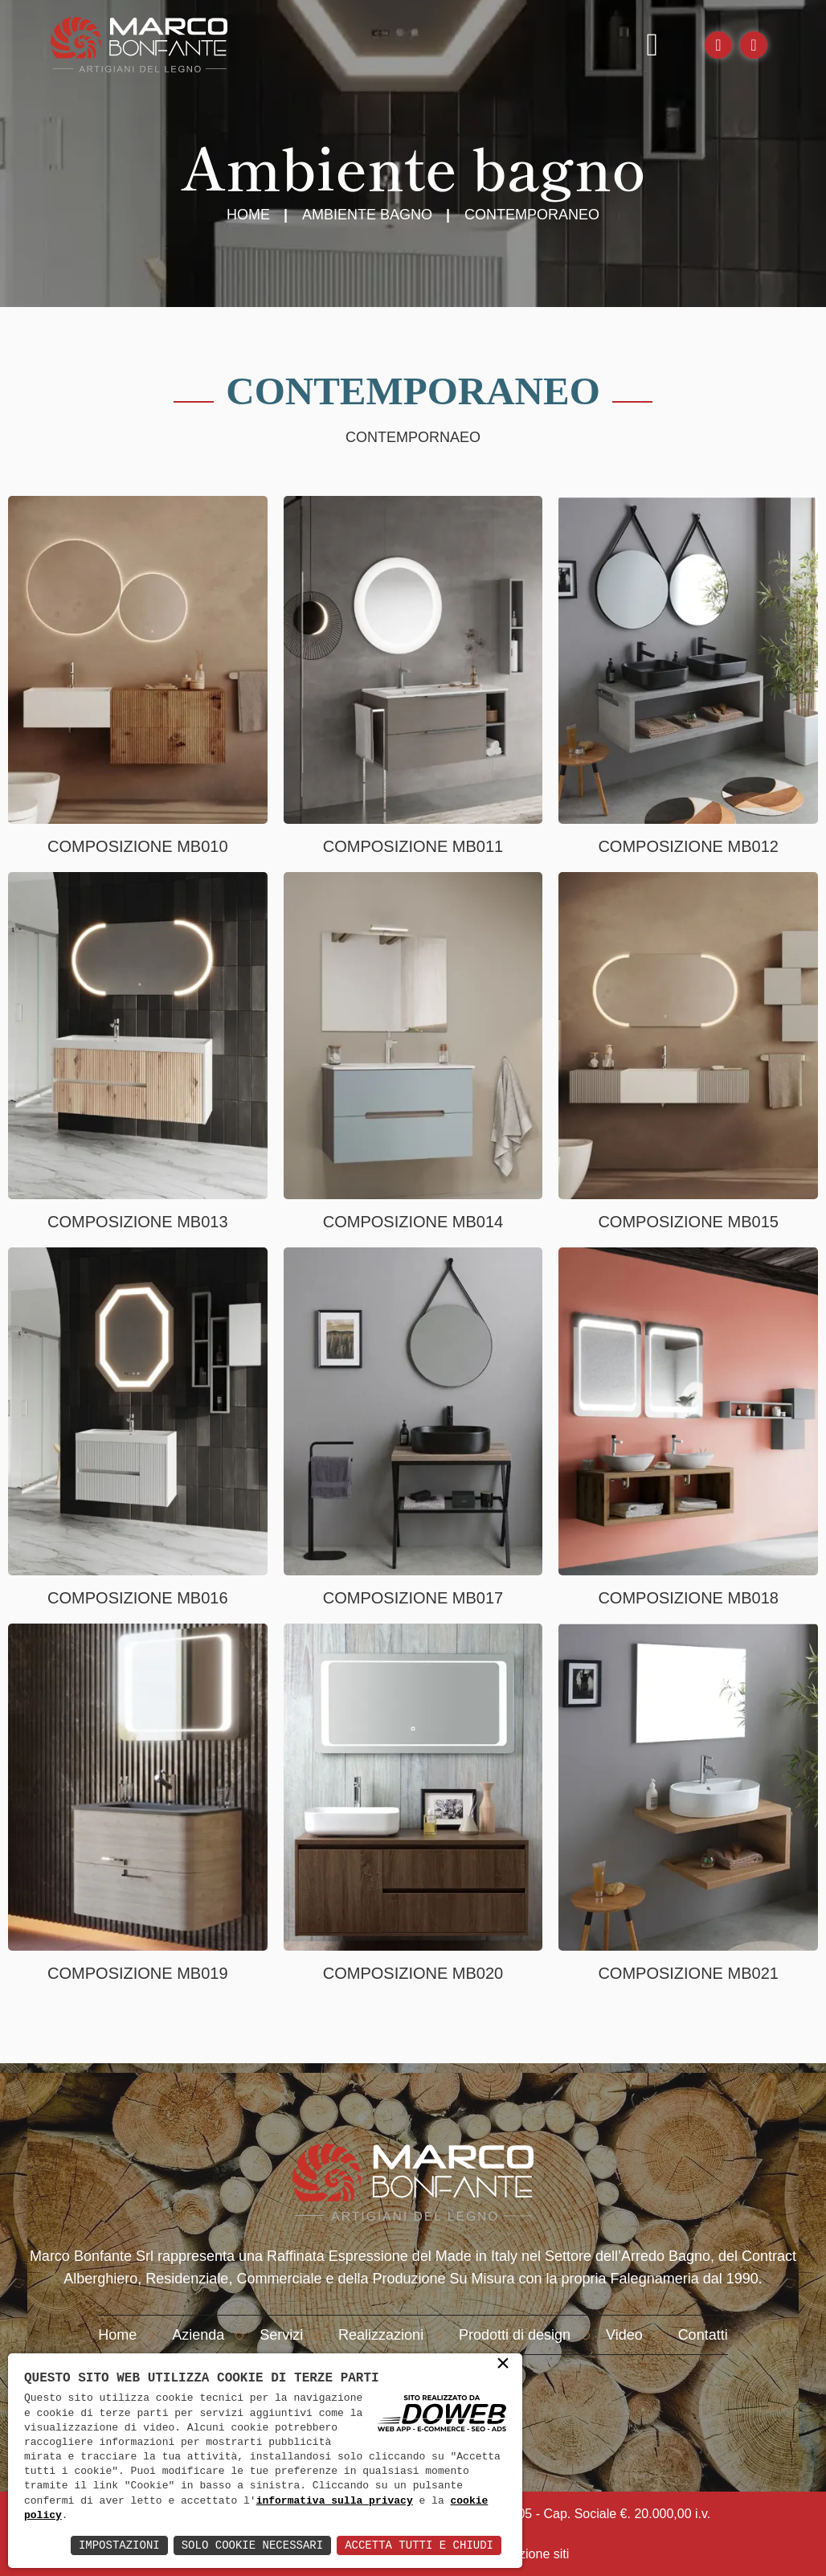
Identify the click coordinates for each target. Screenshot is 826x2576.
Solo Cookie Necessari (252, 2545)
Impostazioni (119, 2545)
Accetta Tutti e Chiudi (419, 2545)
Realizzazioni (380, 2335)
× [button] (503, 2364)
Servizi (281, 2335)
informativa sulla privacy (334, 2501)
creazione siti (531, 2554)
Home (248, 215)
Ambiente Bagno (367, 215)
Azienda (198, 2335)
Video (624, 2335)
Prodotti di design (514, 2335)
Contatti (703, 2335)
